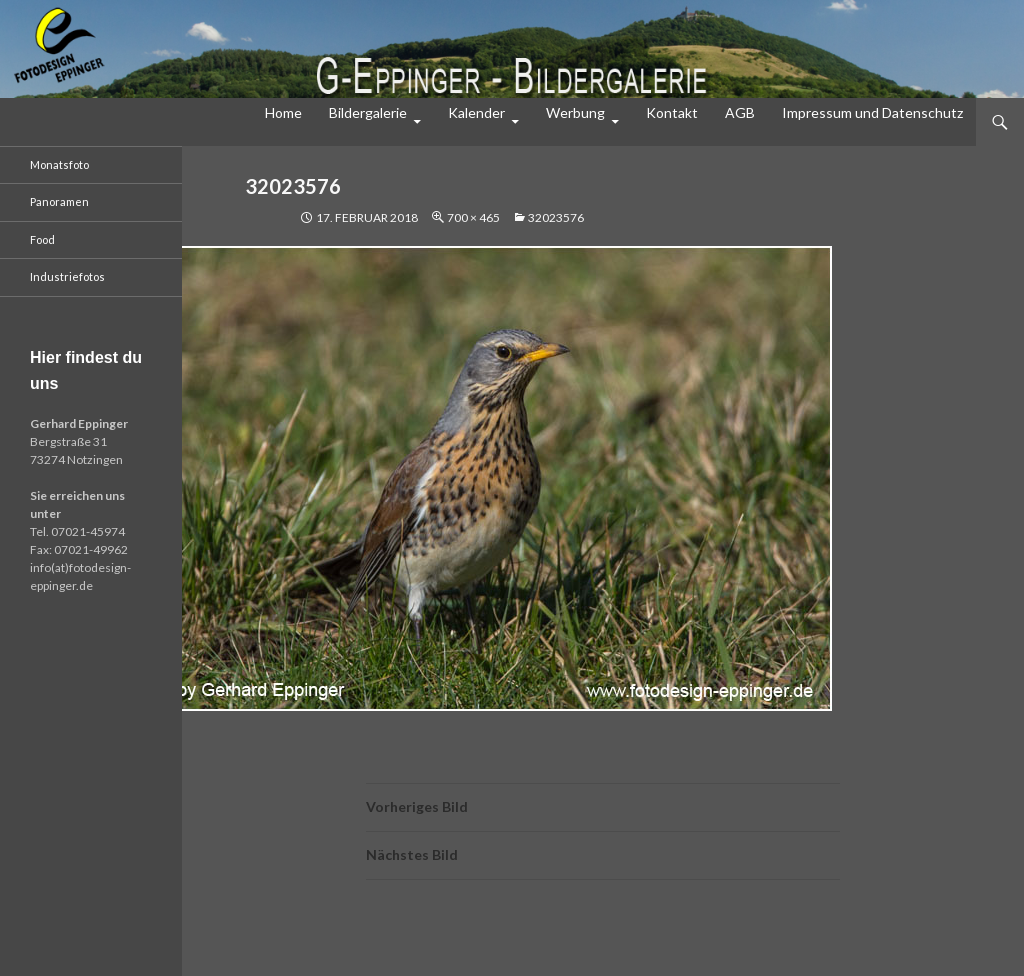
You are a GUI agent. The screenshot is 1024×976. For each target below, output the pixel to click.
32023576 (556, 217)
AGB (740, 112)
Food (42, 239)
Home (283, 112)
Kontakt (672, 112)
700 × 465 (473, 217)
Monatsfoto (59, 164)
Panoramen (59, 201)
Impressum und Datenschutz (872, 112)
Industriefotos (67, 276)
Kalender (476, 112)
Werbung (575, 112)
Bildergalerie (368, 112)
